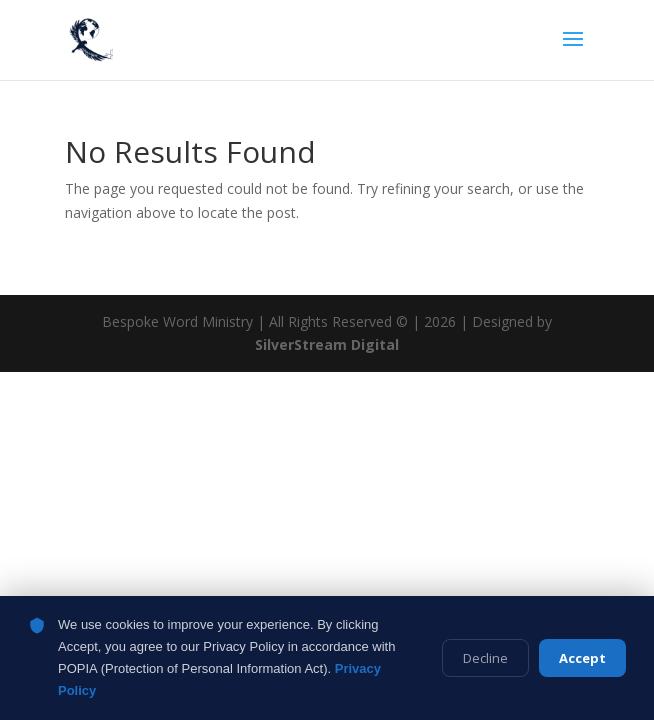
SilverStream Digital (327, 344)
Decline (485, 658)
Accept (582, 658)
